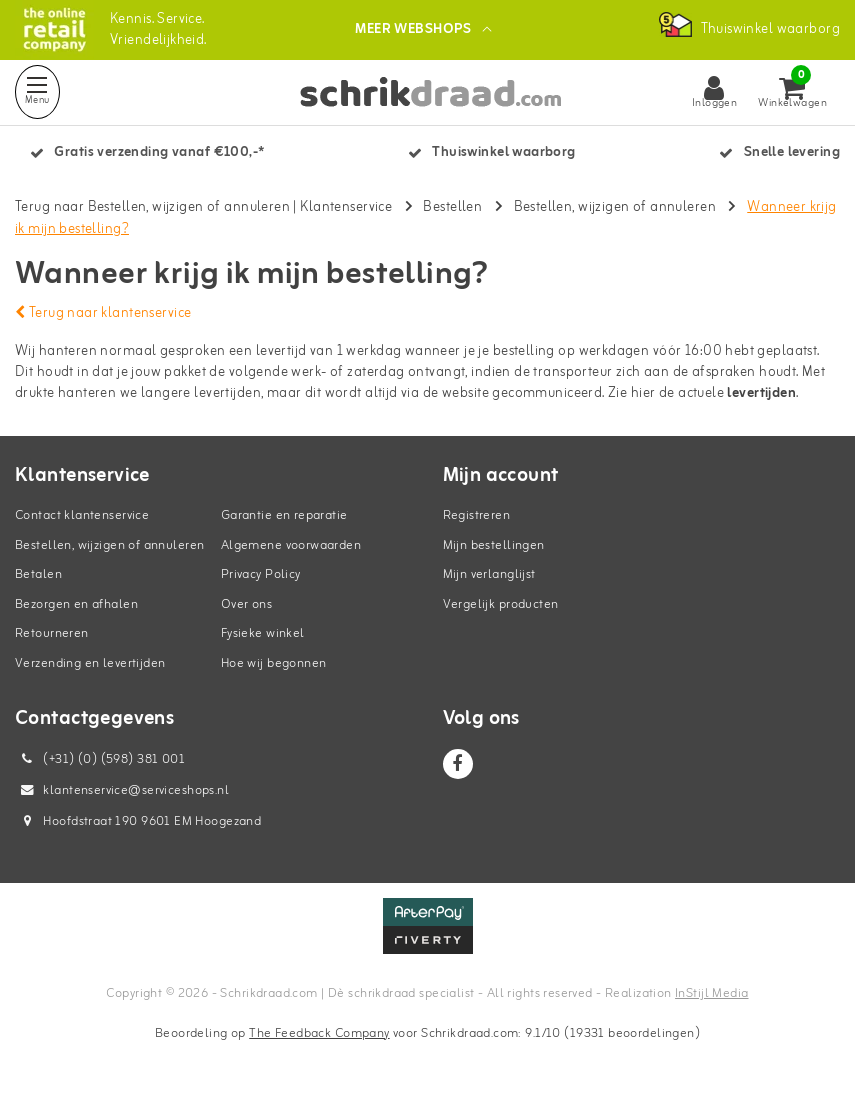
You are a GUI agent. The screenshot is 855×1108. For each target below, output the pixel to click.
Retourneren (52, 633)
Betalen (38, 574)
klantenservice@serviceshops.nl (122, 790)
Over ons (246, 604)
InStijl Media (711, 993)
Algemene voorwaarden (291, 545)
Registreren (477, 515)
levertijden (761, 393)
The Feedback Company (319, 1033)
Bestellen (452, 207)
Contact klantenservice (82, 515)
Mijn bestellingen (494, 545)
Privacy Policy (261, 574)
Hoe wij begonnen (274, 663)
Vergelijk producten (501, 604)
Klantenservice (346, 207)
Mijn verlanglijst (489, 574)
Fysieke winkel (263, 633)
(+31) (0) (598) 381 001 (100, 759)
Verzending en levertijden (90, 663)
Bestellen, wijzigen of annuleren (615, 207)
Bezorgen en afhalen (76, 604)
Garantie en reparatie (284, 515)
